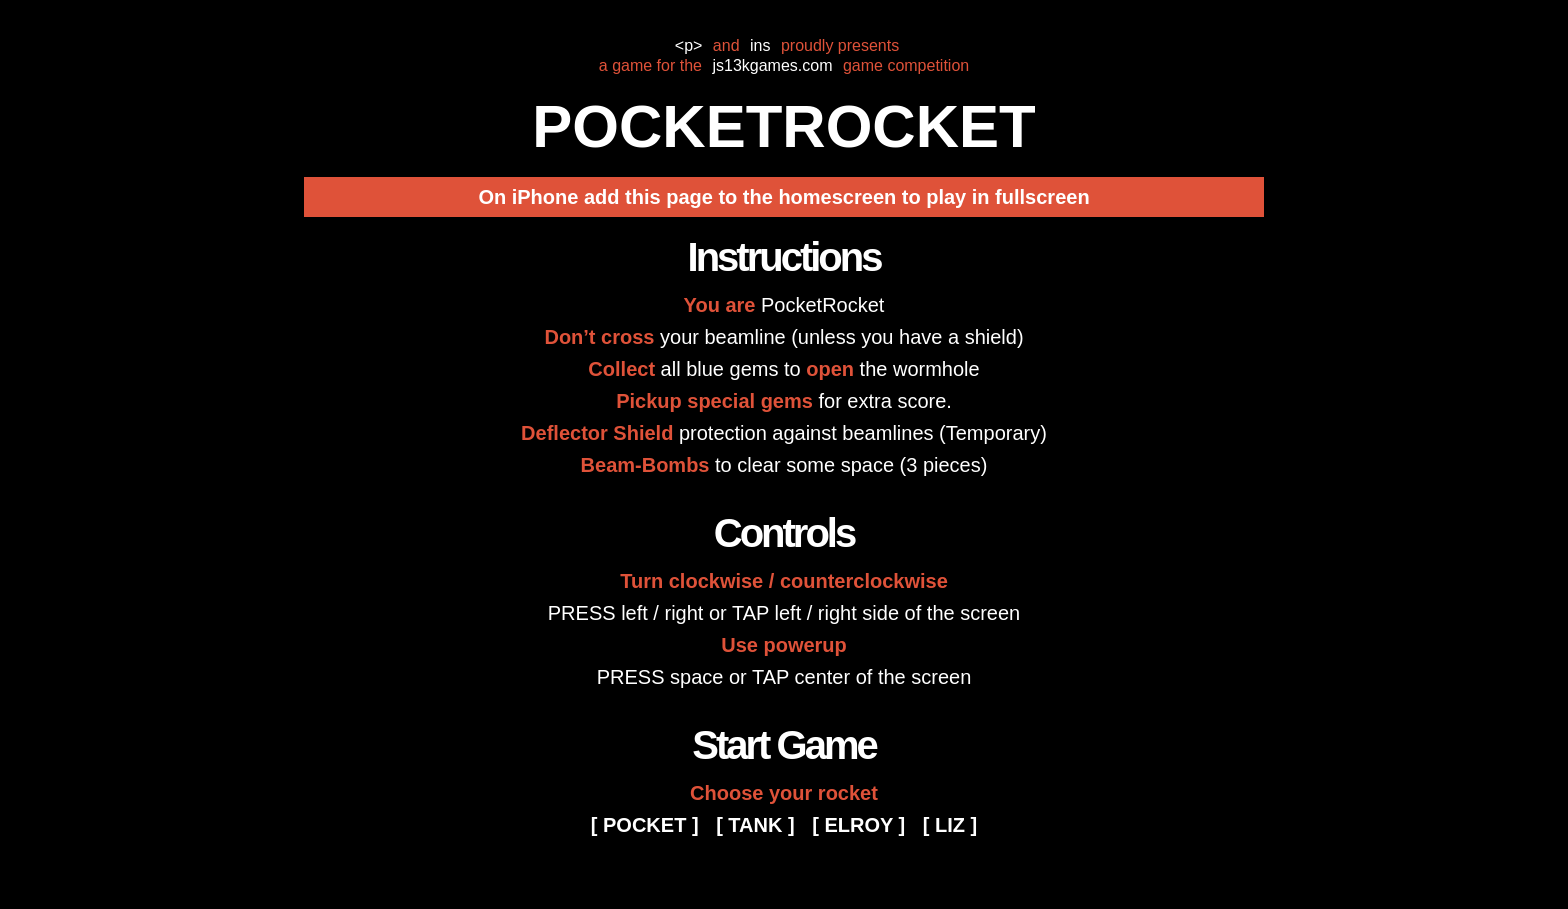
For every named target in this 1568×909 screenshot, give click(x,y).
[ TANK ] (755, 825)
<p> (689, 45)
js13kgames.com (772, 65)
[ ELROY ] (858, 825)
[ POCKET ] (645, 825)
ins (760, 45)
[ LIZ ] (950, 825)
